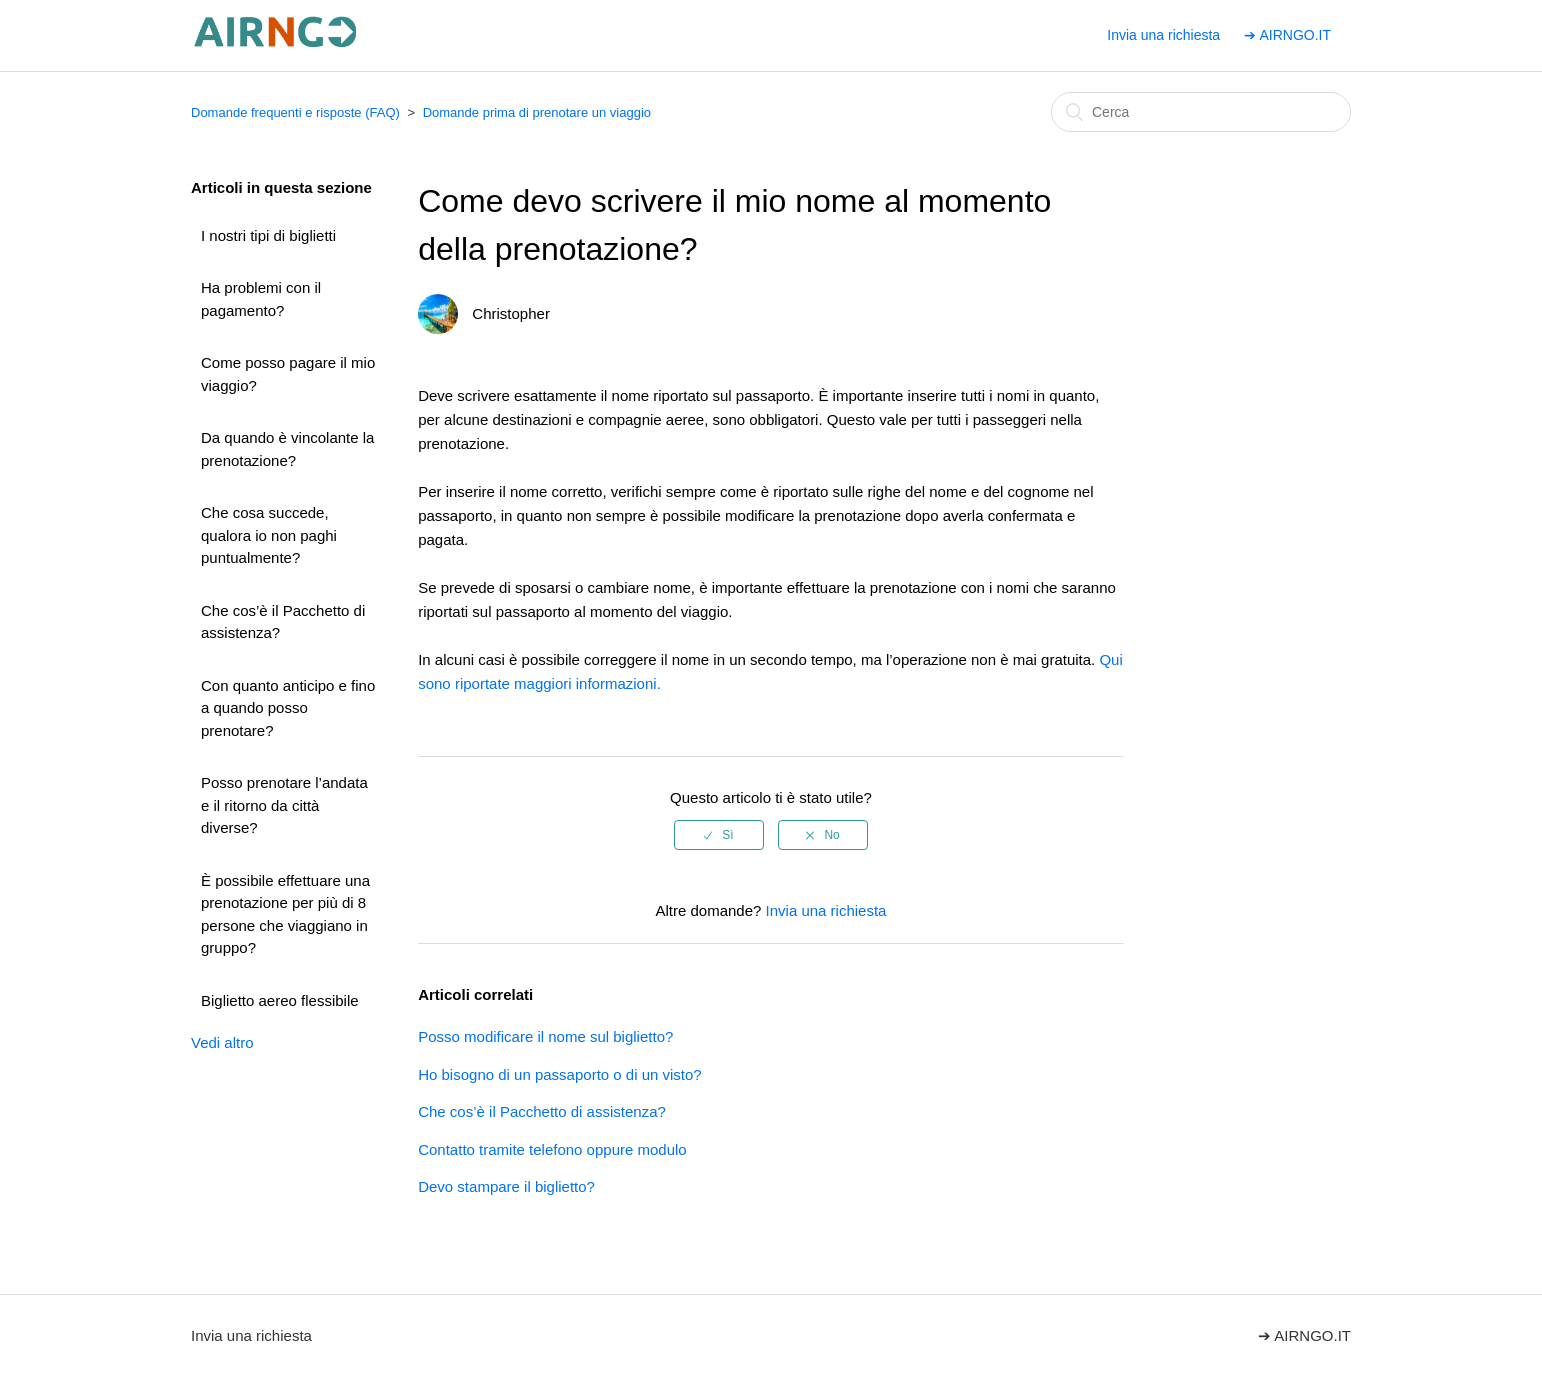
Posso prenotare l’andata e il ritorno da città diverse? (284, 805)
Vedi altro (222, 1042)
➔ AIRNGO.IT (1287, 35)
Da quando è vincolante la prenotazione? (287, 449)
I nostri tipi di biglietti (268, 235)
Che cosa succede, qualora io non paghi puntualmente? (269, 535)
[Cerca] (1201, 112)
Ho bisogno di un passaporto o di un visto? (560, 1074)
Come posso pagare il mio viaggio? (288, 374)
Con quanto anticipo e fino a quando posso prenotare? (288, 708)
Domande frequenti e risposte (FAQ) (295, 112)
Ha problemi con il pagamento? (261, 299)
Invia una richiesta (1163, 35)
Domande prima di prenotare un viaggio (537, 112)
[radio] (719, 835)
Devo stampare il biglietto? (506, 1186)
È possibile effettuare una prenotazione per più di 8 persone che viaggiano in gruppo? (285, 914)
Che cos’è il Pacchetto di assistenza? (283, 622)
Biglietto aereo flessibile (280, 1000)
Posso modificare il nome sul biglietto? (545, 1036)
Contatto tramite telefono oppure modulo (552, 1149)
